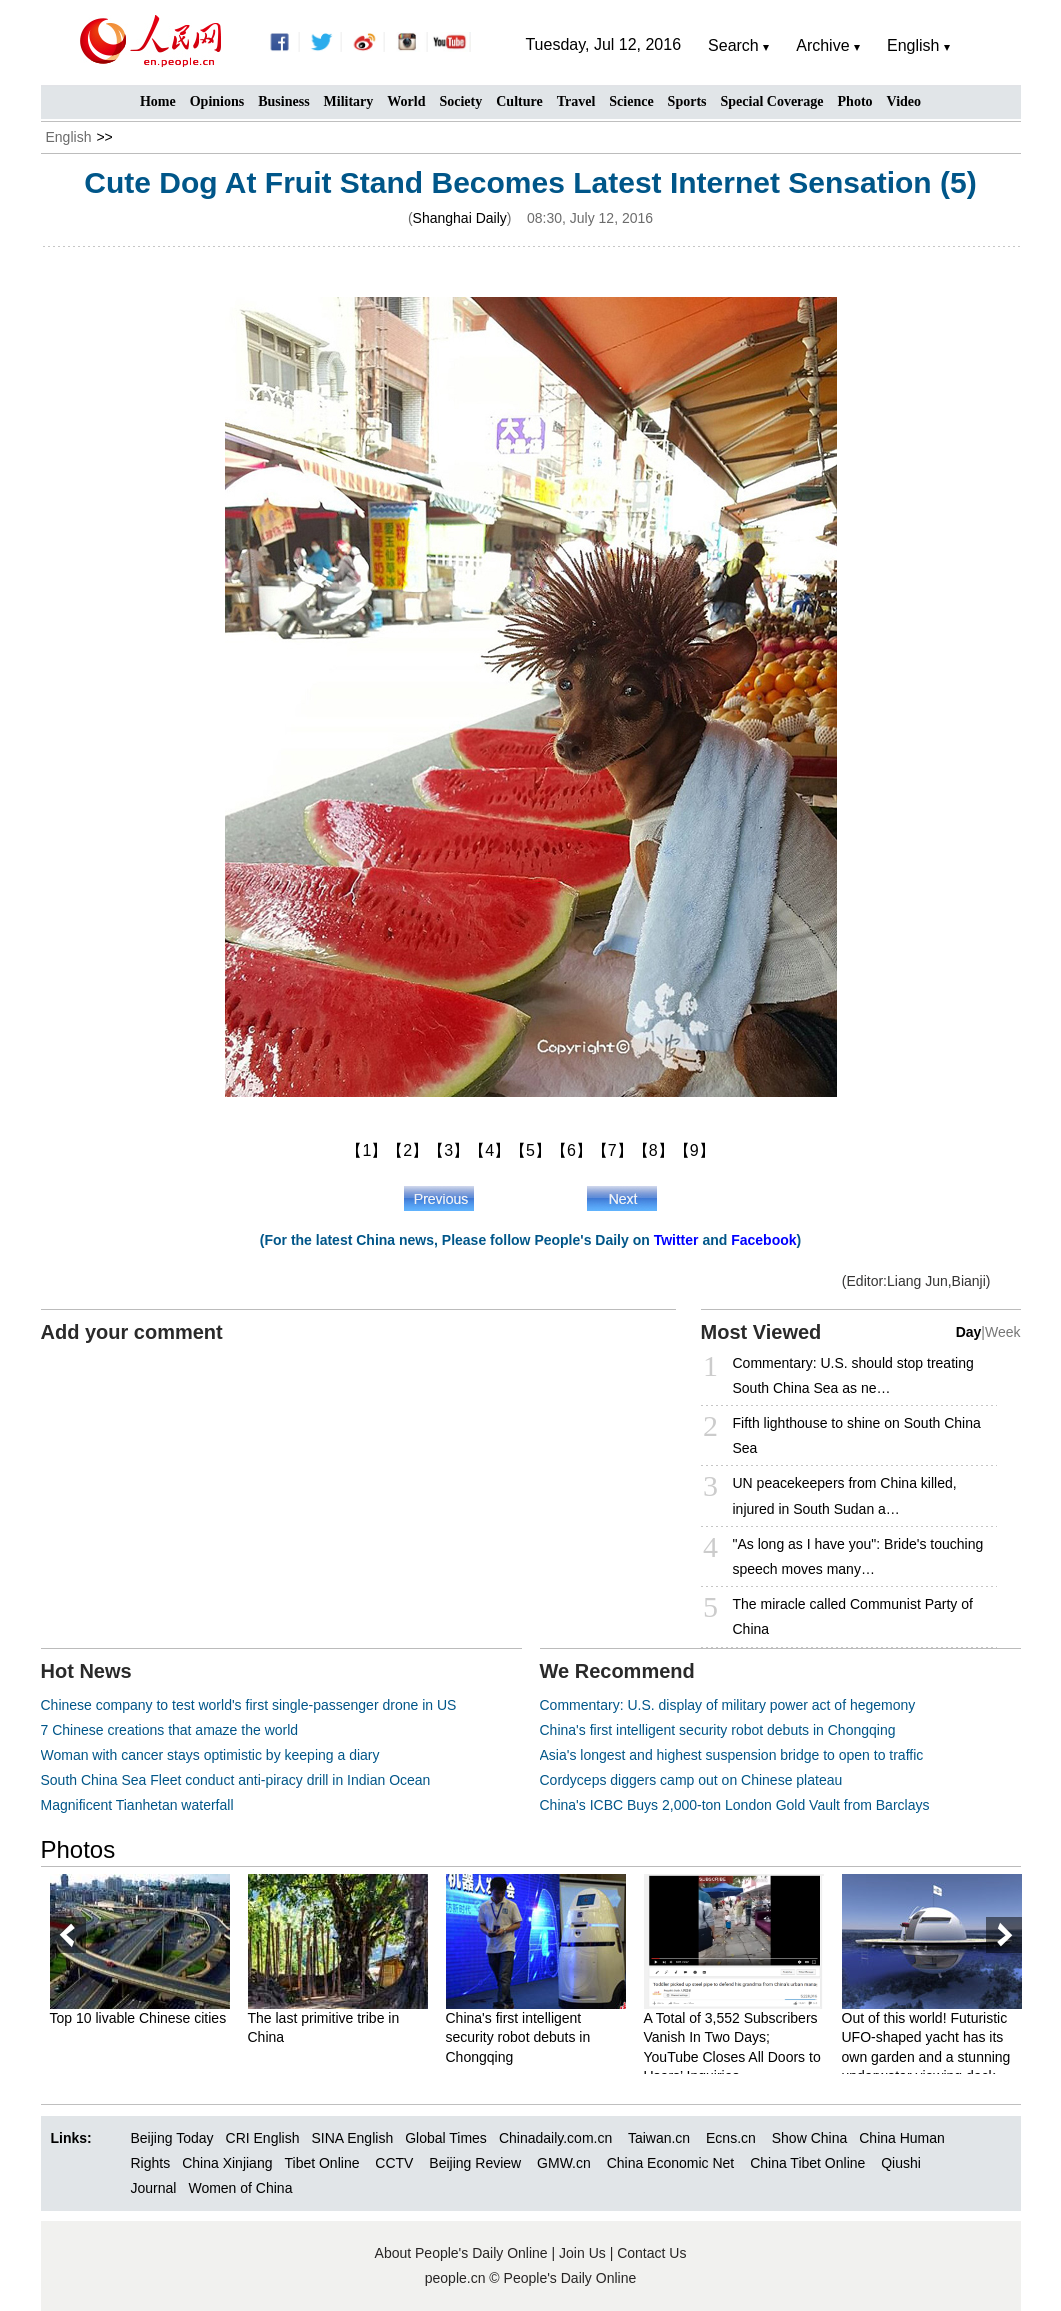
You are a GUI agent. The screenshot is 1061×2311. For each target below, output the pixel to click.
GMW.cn (566, 2163)
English (69, 137)
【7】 (612, 1150)
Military (349, 101)
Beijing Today (172, 2138)
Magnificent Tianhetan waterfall (137, 1805)
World (406, 101)
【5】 (530, 1150)
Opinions (217, 101)
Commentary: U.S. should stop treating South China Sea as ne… (853, 1375)
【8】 (653, 1150)
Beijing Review (475, 2163)
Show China (810, 2138)
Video (904, 101)
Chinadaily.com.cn (555, 2138)
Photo (855, 101)
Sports (687, 101)
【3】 (448, 1150)
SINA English (352, 2138)
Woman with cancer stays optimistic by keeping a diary (210, 1755)
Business (283, 101)
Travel (576, 101)
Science (631, 101)
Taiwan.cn (659, 2138)
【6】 (571, 1150)
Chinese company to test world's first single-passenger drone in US (249, 1705)
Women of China (240, 2188)
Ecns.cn (731, 2138)
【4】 (489, 1150)
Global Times (446, 2138)
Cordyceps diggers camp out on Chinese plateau (691, 1780)
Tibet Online (321, 2163)
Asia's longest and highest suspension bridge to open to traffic (732, 1755)
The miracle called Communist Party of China (853, 1616)
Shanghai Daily (460, 218)
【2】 (407, 1150)
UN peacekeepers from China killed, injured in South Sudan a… (845, 1495)
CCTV (394, 2163)
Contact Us (651, 2253)
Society (460, 101)
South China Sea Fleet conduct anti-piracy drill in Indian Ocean (236, 1780)
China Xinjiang (227, 2163)
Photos (78, 1849)
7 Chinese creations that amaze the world (170, 1730)
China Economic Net (671, 2163)
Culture (519, 101)
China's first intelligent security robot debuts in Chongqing (718, 1730)
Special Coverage (772, 101)
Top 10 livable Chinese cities (138, 2018)
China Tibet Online (807, 2163)
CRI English (263, 2138)
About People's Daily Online (461, 2253)
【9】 (694, 1150)
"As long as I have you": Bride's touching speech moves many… (858, 1556)
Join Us (584, 2253)
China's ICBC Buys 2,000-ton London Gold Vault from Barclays (735, 1805)
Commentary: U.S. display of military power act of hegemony (728, 1705)
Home (158, 101)
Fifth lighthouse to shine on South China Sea (857, 1435)
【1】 (366, 1150)
